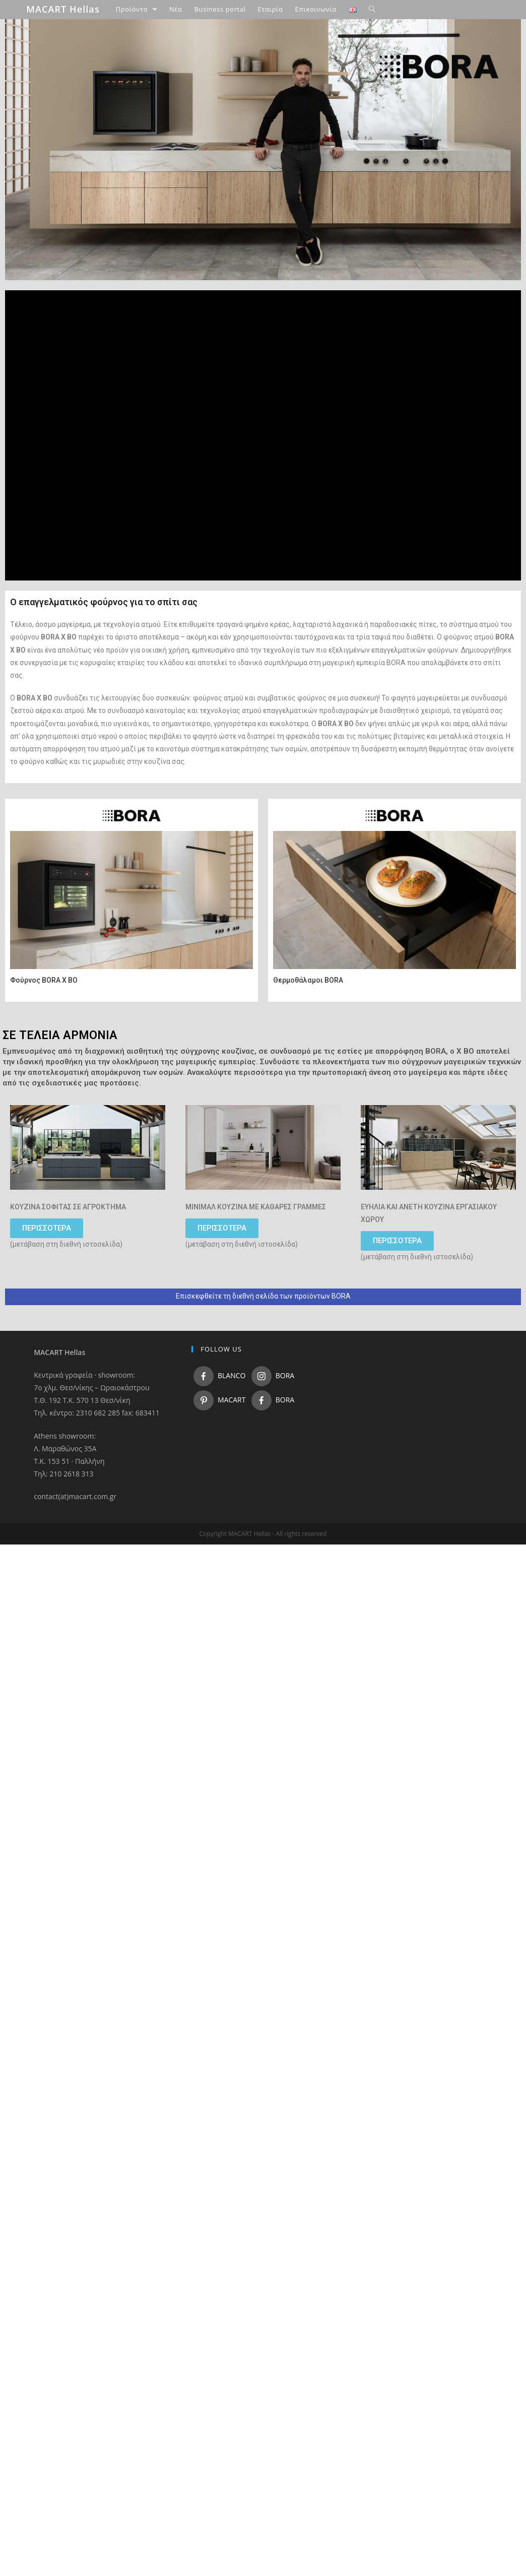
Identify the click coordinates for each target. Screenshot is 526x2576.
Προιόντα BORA (75, 78)
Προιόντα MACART (80, 263)
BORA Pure (93, 110)
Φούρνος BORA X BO (44, 980)
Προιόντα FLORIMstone (85, 273)
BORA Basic (95, 143)
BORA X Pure (96, 121)
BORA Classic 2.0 (102, 154)
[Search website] (372, 9)
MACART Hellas (63, 9)
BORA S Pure (96, 132)
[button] (46, 1228)
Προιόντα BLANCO (79, 251)
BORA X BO (94, 208)
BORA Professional (105, 165)
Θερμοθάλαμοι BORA (308, 980)
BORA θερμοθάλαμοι (107, 219)
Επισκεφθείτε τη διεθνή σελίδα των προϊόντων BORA (263, 1296)
